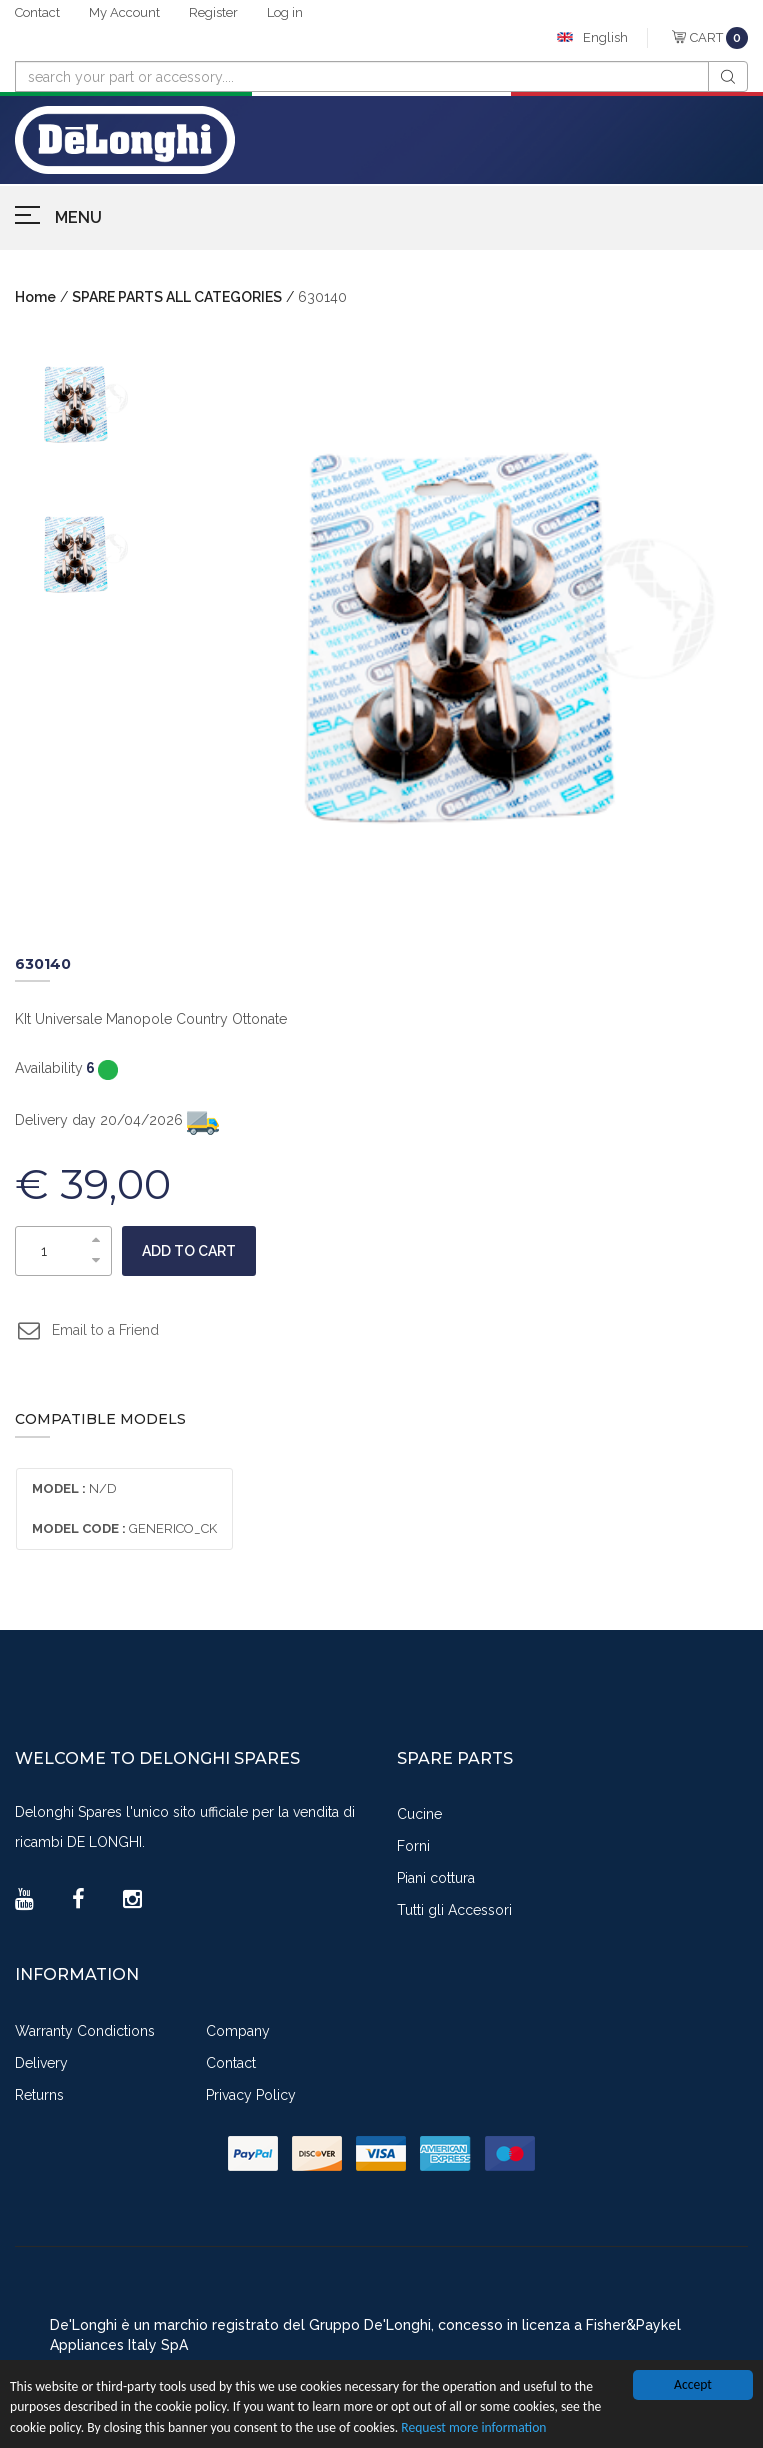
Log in (285, 12)
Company (238, 2031)
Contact (37, 12)
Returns (39, 2095)
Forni (413, 1846)
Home (35, 297)
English (605, 37)
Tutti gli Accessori (454, 1910)
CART (719, 38)
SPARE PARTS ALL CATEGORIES (177, 297)
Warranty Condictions (85, 2031)
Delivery (41, 2063)
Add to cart (189, 1251)
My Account (124, 12)
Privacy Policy (251, 2095)
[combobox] (362, 76)
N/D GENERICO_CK (124, 1508)
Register (213, 12)
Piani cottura (436, 1878)
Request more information (473, 2427)
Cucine (419, 1814)
